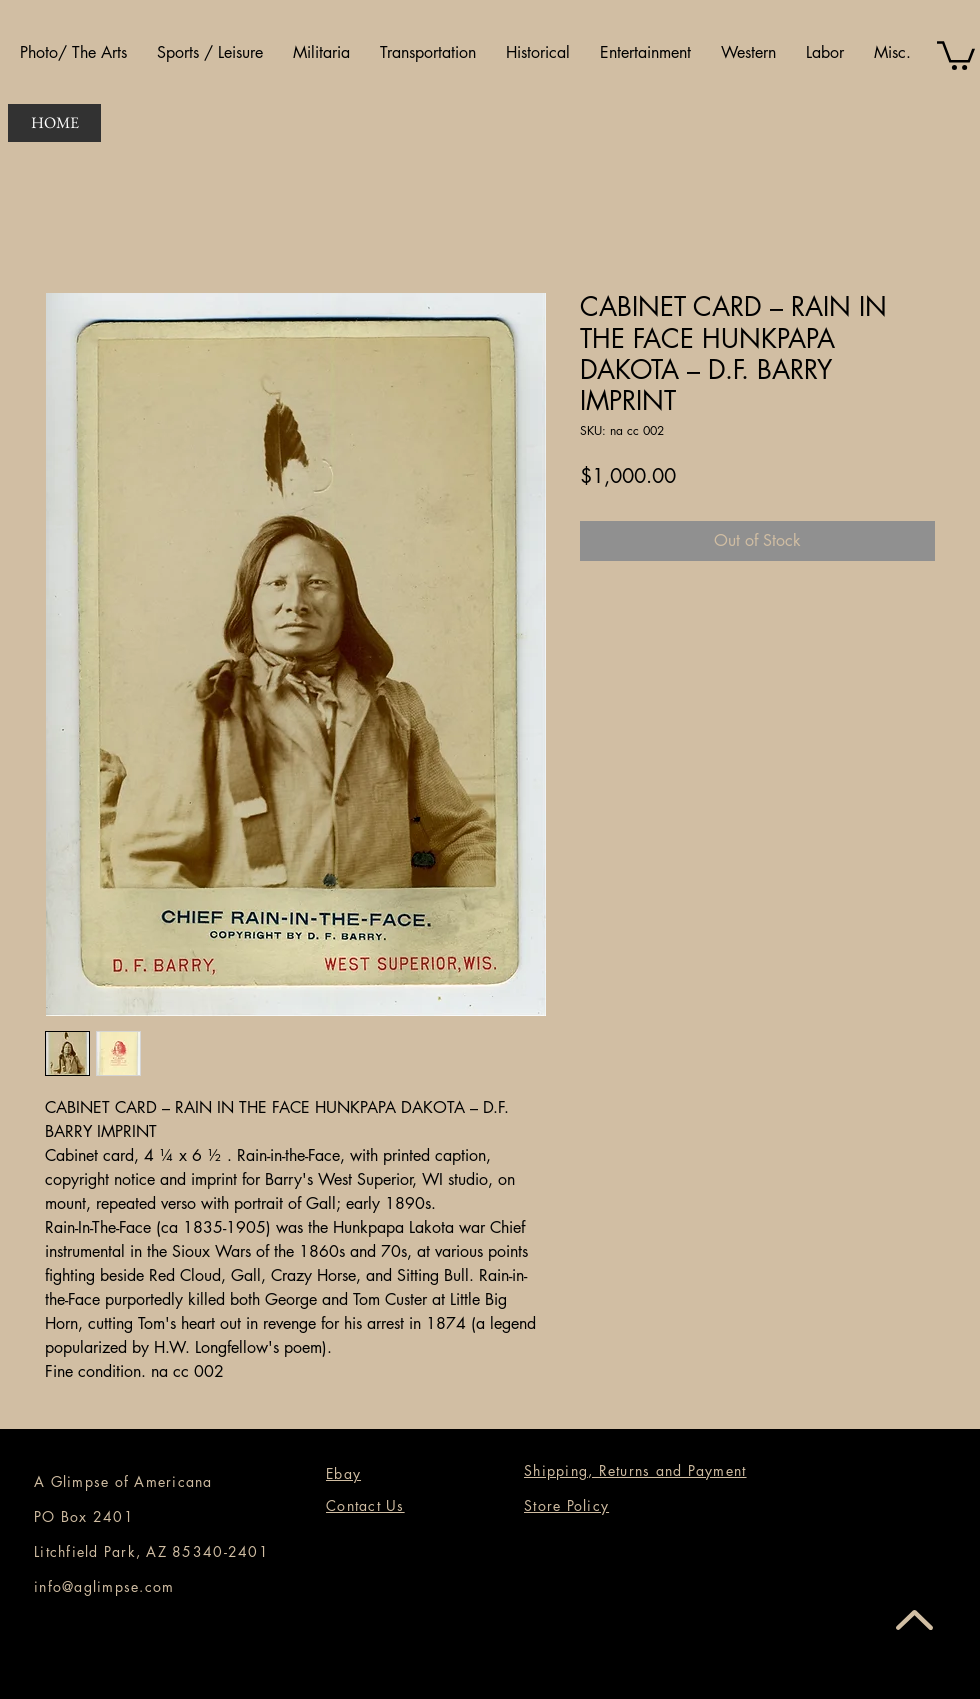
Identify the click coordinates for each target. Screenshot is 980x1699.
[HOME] (54, 123)
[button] (73, 53)
